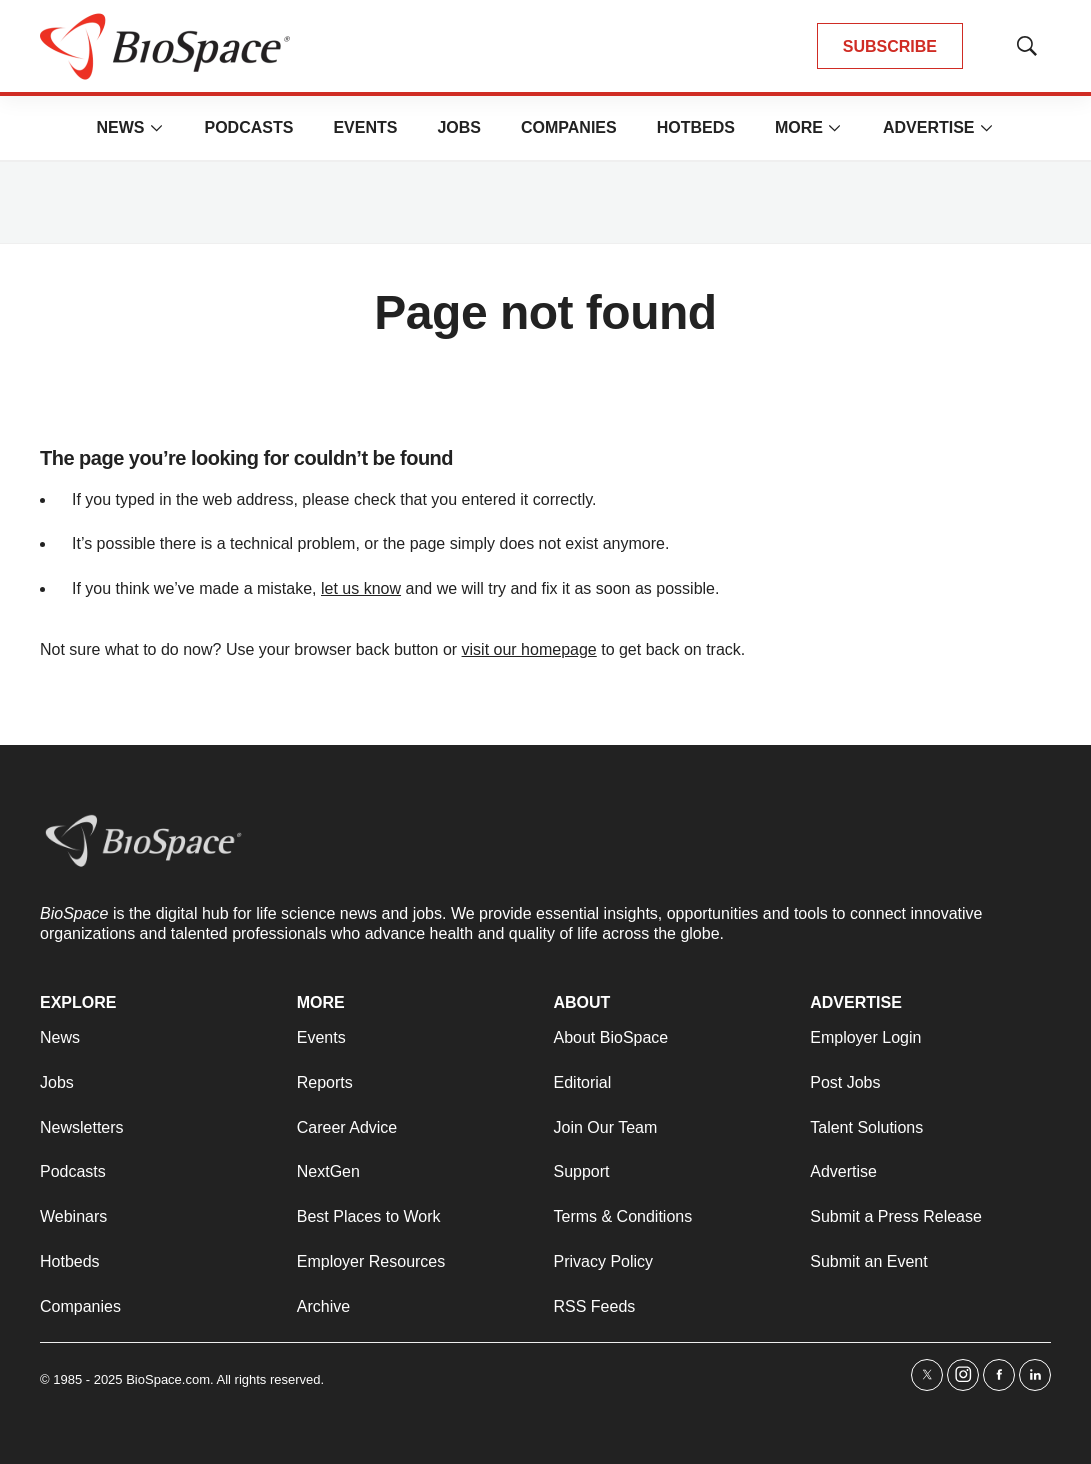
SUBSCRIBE (890, 46)
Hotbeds (696, 127)
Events (365, 127)
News (120, 127)
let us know (361, 588)
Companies (569, 127)
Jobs (459, 127)
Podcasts (248, 127)
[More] (156, 128)
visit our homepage (529, 649)
